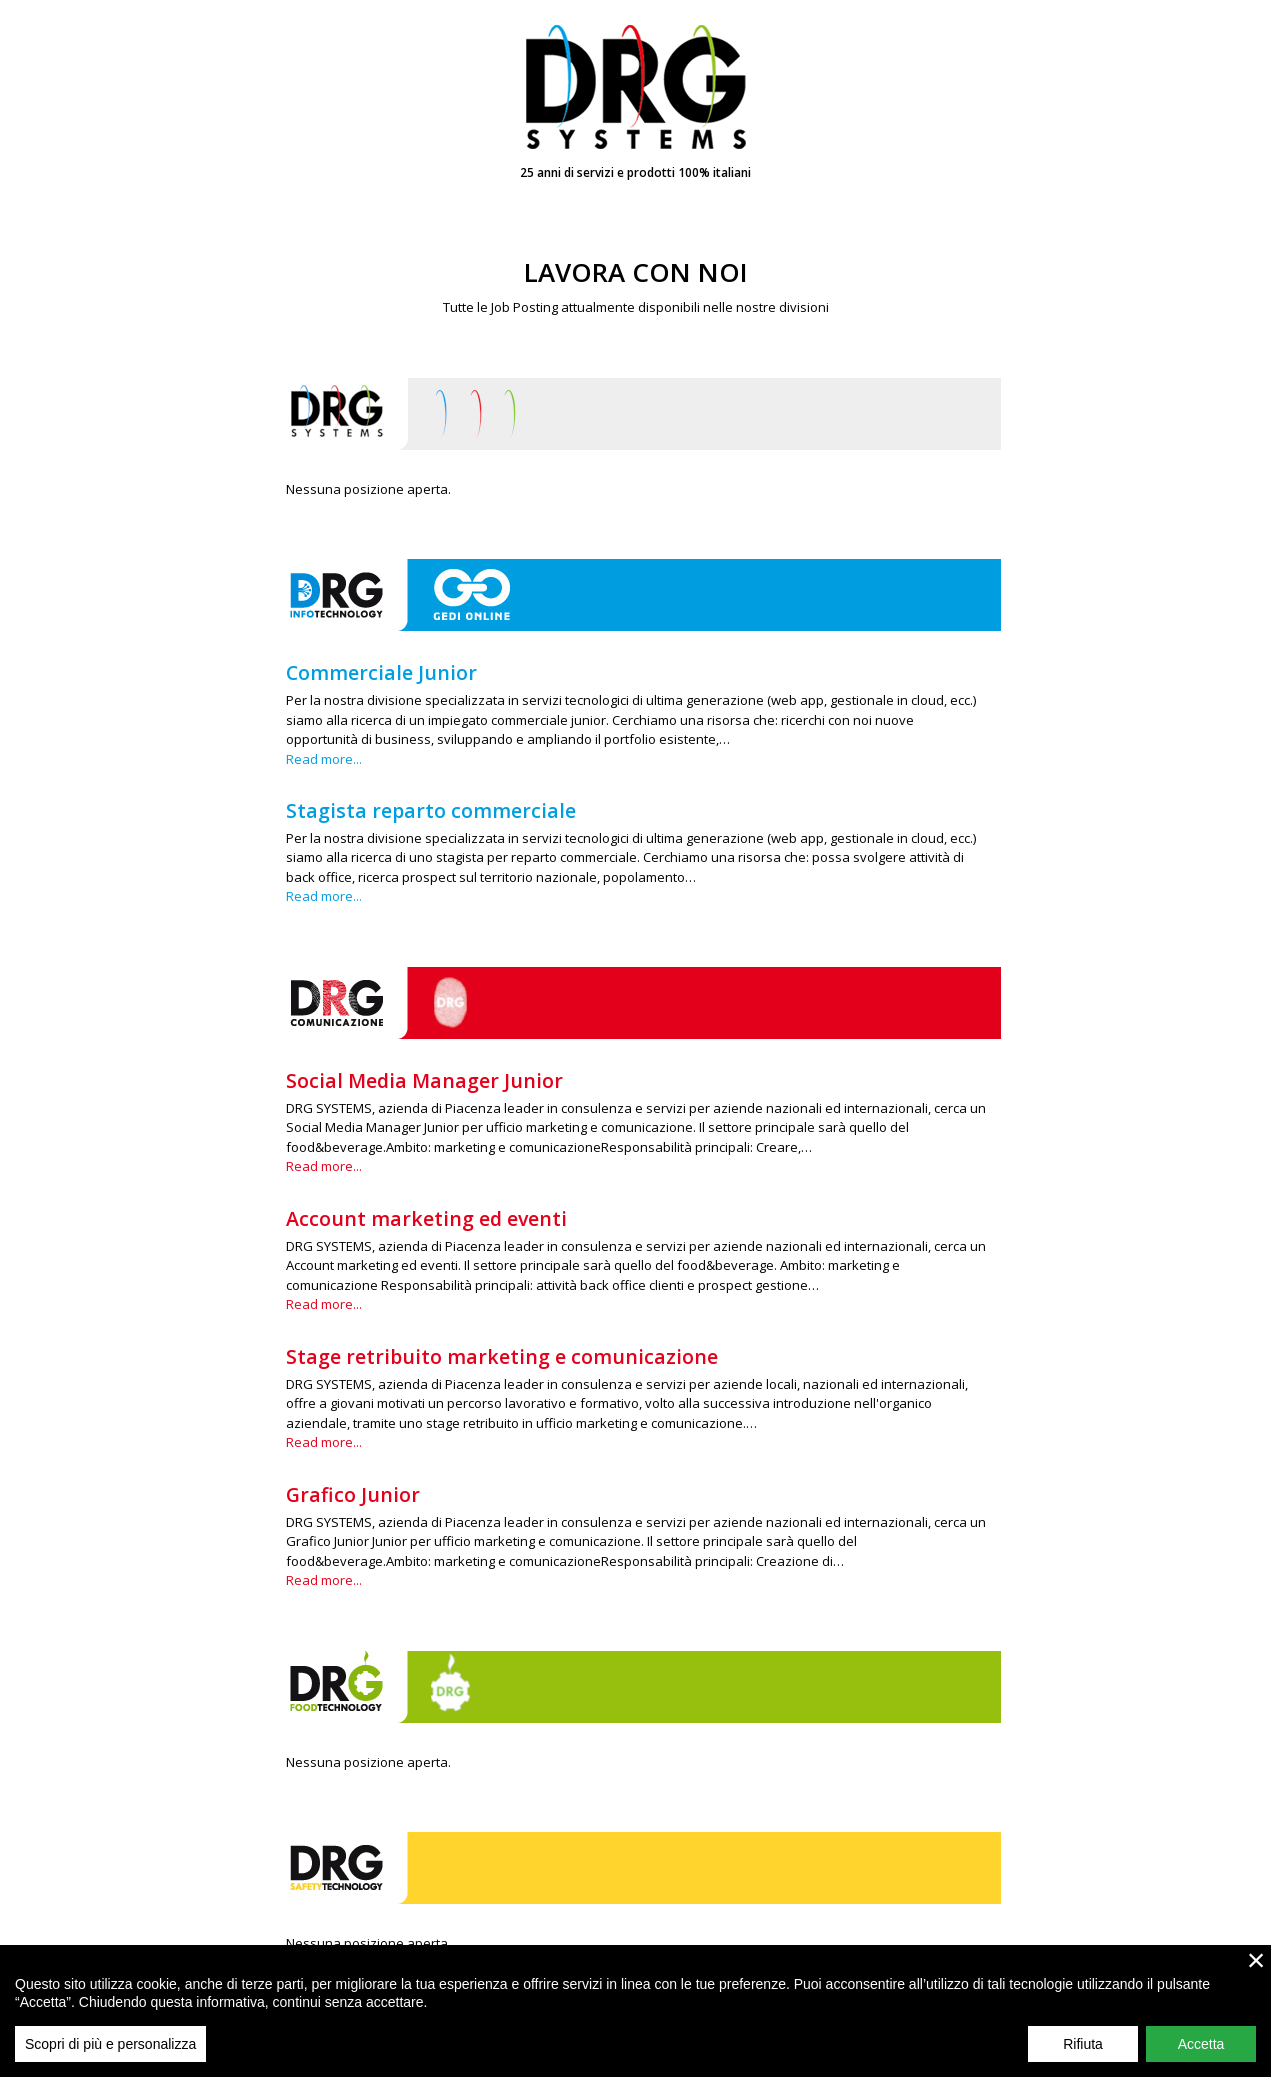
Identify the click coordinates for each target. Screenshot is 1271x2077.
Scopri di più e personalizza (110, 2051)
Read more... (324, 759)
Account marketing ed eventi (426, 1218)
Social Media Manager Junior (424, 1080)
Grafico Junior (353, 1494)
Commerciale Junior (381, 672)
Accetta (1201, 2051)
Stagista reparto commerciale (431, 810)
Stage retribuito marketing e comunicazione (502, 1356)
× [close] (1256, 1967)
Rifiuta (1083, 2051)
